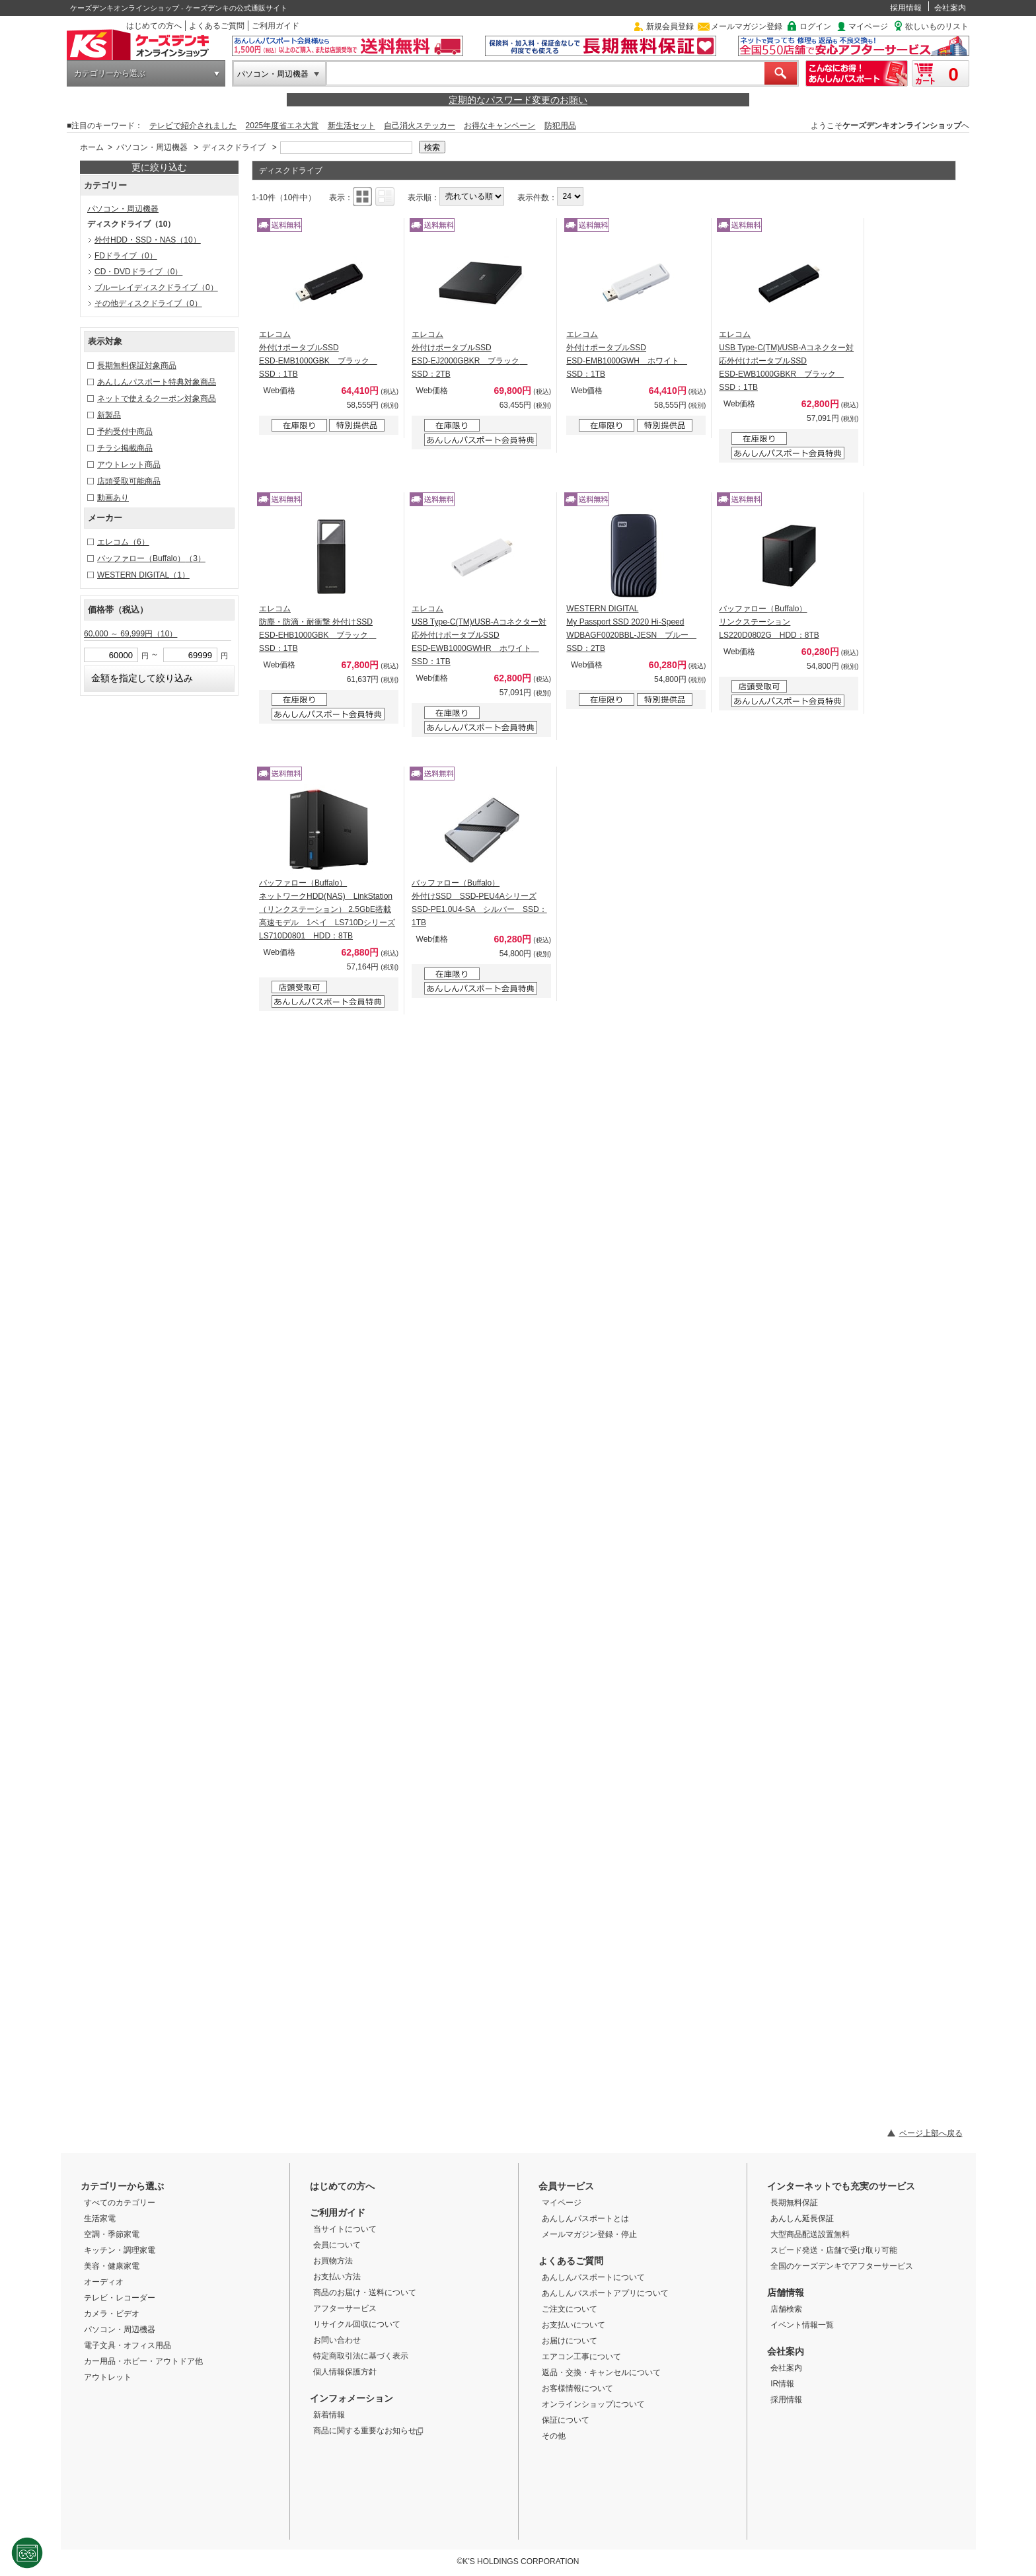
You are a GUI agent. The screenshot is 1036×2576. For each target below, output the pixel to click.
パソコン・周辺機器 (273, 74)
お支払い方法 (337, 2276)
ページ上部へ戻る (931, 2133)
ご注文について (569, 2309)
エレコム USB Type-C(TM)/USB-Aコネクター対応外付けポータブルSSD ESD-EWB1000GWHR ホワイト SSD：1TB (479, 635)
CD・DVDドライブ (138, 271)
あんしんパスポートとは (585, 2218)
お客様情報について (577, 2388)
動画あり (113, 497)
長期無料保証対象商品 (136, 365)
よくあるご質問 (216, 25)
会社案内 (950, 8)
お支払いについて (573, 2325)
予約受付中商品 (125, 431)
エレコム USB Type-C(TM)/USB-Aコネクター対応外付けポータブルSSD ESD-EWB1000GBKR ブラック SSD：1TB (786, 361)
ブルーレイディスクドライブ (156, 287)
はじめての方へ (154, 25)
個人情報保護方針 (345, 2371)
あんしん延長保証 (802, 2218)
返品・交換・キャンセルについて (601, 2372)
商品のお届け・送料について (364, 2292)
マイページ (868, 26)
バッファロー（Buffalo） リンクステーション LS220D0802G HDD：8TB (769, 622)
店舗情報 (785, 2292)
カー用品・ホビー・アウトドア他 (143, 2361)
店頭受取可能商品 (129, 481)
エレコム (123, 542)
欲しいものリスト (937, 26)
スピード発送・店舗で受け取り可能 (833, 2250)
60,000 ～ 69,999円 (130, 633)
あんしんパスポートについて (593, 2277)
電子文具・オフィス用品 (127, 2345)
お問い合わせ (337, 2340)
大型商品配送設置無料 (810, 2234)
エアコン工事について (581, 2356)
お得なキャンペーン (499, 125)
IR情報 (782, 2383)
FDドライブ (125, 255)
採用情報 (906, 8)
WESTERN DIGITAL (143, 575)
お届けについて (569, 2340)
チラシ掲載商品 (125, 448)
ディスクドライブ (234, 147)
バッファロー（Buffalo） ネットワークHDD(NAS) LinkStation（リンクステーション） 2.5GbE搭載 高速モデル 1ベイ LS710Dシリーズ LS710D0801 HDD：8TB (327, 909)
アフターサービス (345, 2308)
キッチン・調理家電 (119, 2250)
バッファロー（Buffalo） (151, 558)
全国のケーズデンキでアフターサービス (841, 2266)
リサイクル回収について (356, 2324)
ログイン (815, 26)
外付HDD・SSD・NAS (147, 240)
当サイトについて (345, 2229)
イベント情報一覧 (802, 2325)
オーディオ (104, 2282)
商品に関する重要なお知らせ (368, 2430)
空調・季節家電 (111, 2234)
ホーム (92, 147)
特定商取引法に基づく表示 (360, 2356)
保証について (565, 2420)
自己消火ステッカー (419, 125)
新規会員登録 (670, 26)
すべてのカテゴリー (119, 2202)
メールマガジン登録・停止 (589, 2234)
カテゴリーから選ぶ (109, 73)
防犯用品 (560, 125)
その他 (554, 2436)
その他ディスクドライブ (148, 303)
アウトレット (107, 2377)
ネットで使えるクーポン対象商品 (156, 398)
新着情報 (329, 2414)
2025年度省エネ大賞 (282, 125)
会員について (337, 2245)
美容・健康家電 (111, 2266)
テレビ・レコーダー (119, 2297)
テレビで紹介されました (193, 125)
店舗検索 (786, 2309)
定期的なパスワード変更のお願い (518, 100)
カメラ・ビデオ (111, 2313)
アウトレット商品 (129, 464)
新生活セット (351, 125)
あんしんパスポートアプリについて (605, 2293)
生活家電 (100, 2218)
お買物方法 (333, 2260)
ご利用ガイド (275, 25)
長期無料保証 (794, 2202)
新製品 (109, 415)
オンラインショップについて (593, 2404)
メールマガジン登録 (746, 26)
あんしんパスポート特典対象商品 (156, 382)
